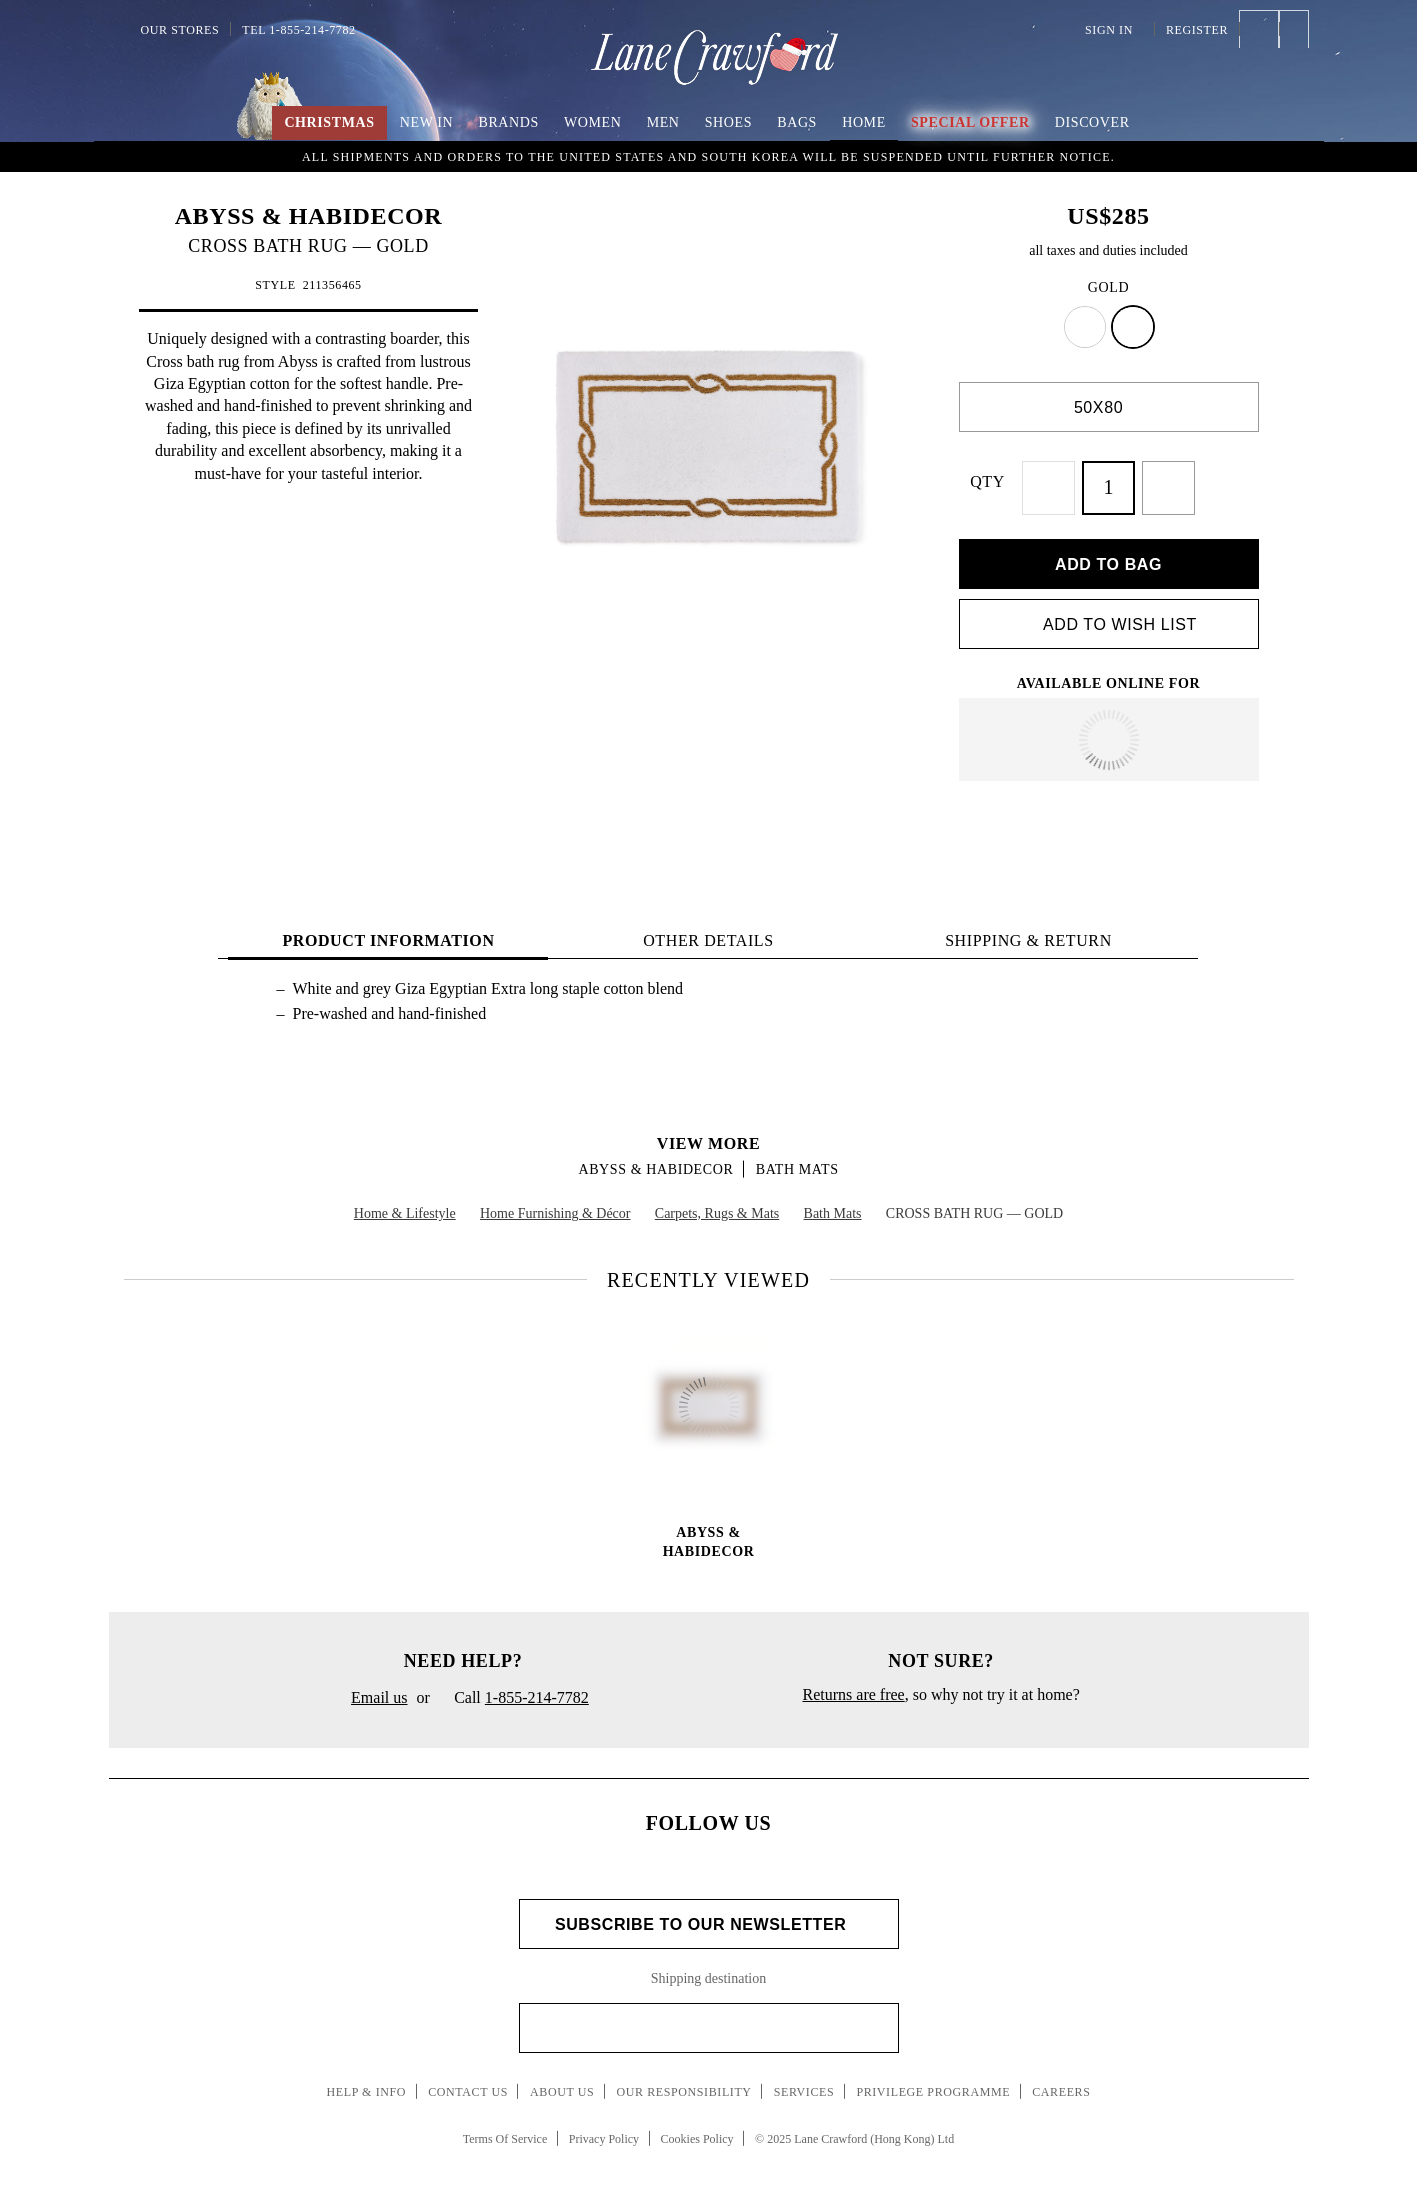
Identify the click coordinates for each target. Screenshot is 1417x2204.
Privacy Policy (604, 2127)
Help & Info (367, 2081)
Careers (1061, 2081)
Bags (797, 122)
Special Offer (970, 122)
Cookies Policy (697, 2127)
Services (804, 2081)
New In (427, 122)
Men (663, 122)
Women (592, 122)
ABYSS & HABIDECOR (309, 216)
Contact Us (468, 2081)
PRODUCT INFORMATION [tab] (388, 929)
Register (1197, 30)
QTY (1004, 481)
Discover (1092, 122)
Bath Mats (797, 1158)
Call (514, 1688)
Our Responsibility (683, 2081)
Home (864, 122)
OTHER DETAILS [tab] (708, 929)
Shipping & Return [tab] (1028, 929)
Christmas (329, 122)
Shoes (728, 122)
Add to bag (1108, 552)
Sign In (1114, 30)
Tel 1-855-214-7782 (298, 30)
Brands (508, 122)
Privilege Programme (933, 2081)
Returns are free (854, 1683)
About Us (562, 2081)
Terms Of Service (505, 2127)
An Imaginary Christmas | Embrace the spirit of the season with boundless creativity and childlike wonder (709, 155)
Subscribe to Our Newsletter (708, 1913)
